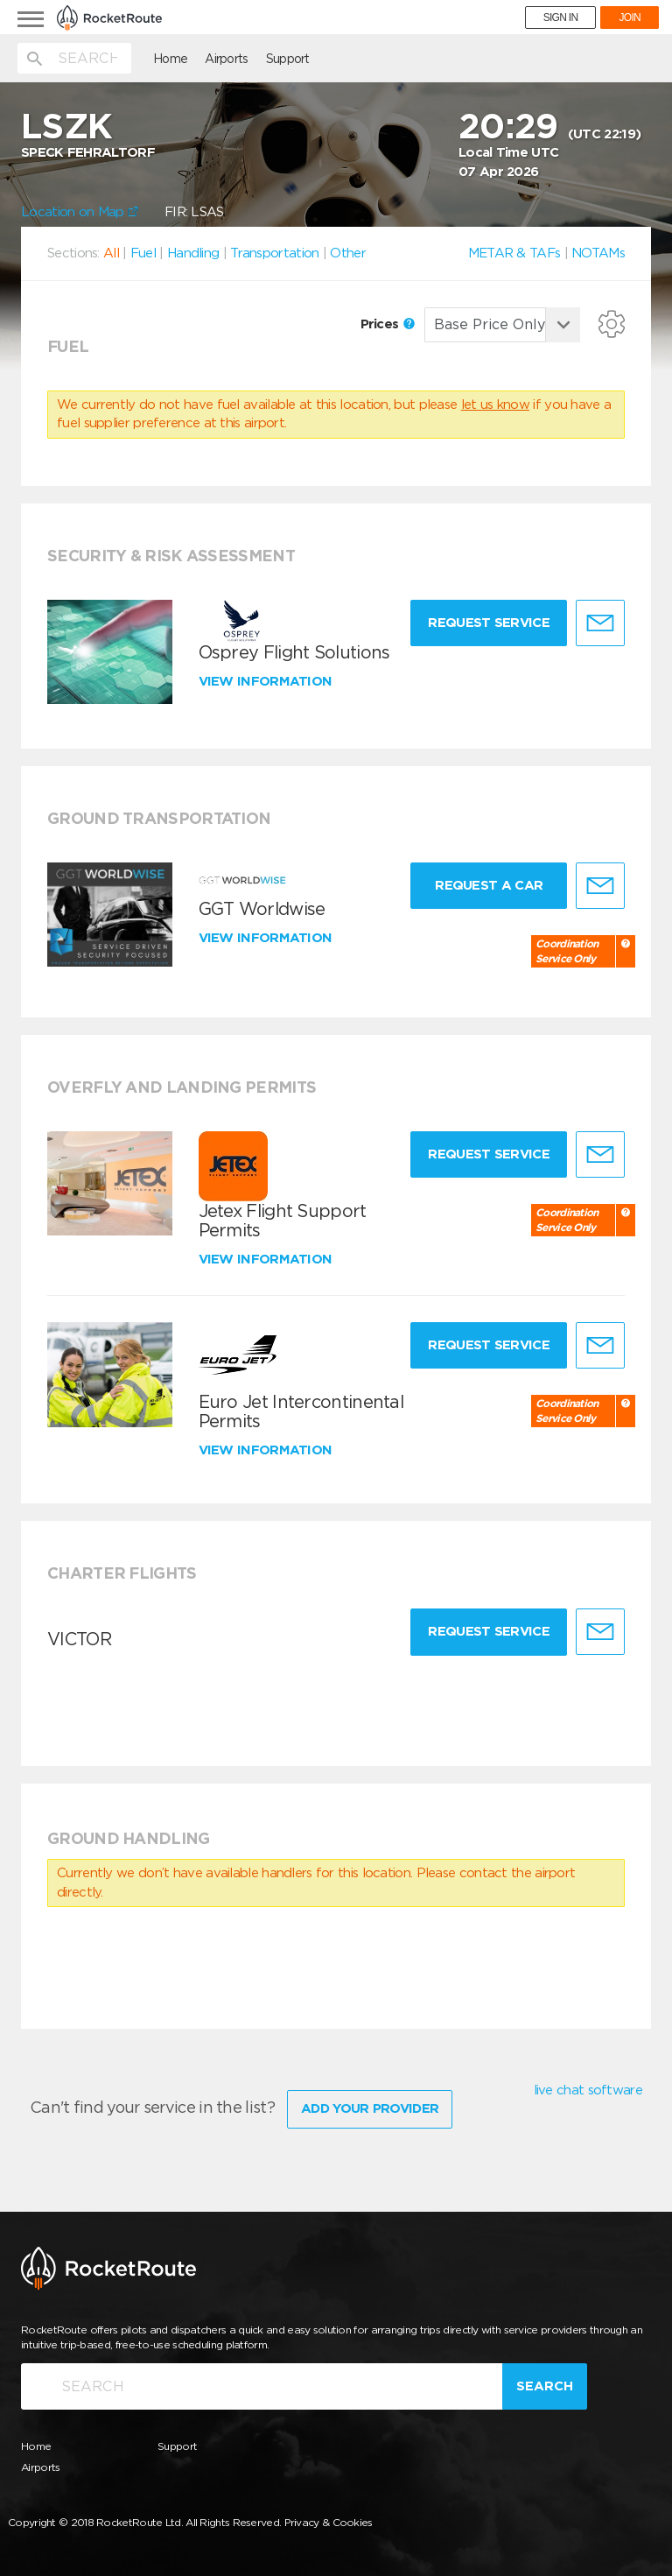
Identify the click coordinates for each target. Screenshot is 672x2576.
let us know (495, 404)
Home (170, 59)
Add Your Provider (369, 2108)
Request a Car (488, 885)
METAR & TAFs (514, 253)
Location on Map (79, 212)
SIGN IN (560, 17)
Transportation (274, 253)
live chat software (588, 2090)
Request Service (489, 622)
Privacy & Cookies (328, 2522)
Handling (193, 253)
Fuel (143, 253)
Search (544, 2386)
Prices (387, 324)
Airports (226, 59)
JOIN (629, 17)
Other (348, 253)
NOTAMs (598, 253)
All (111, 253)
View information (267, 681)
